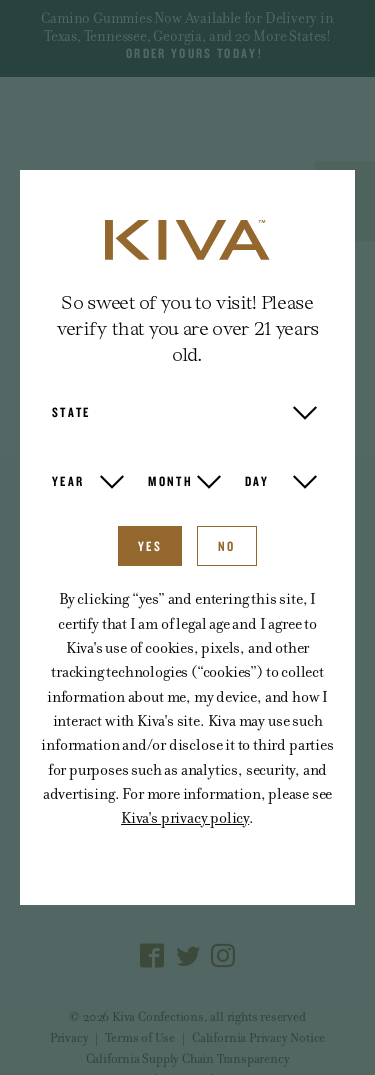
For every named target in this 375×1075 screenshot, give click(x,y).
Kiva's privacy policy (185, 817)
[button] (184, 412)
